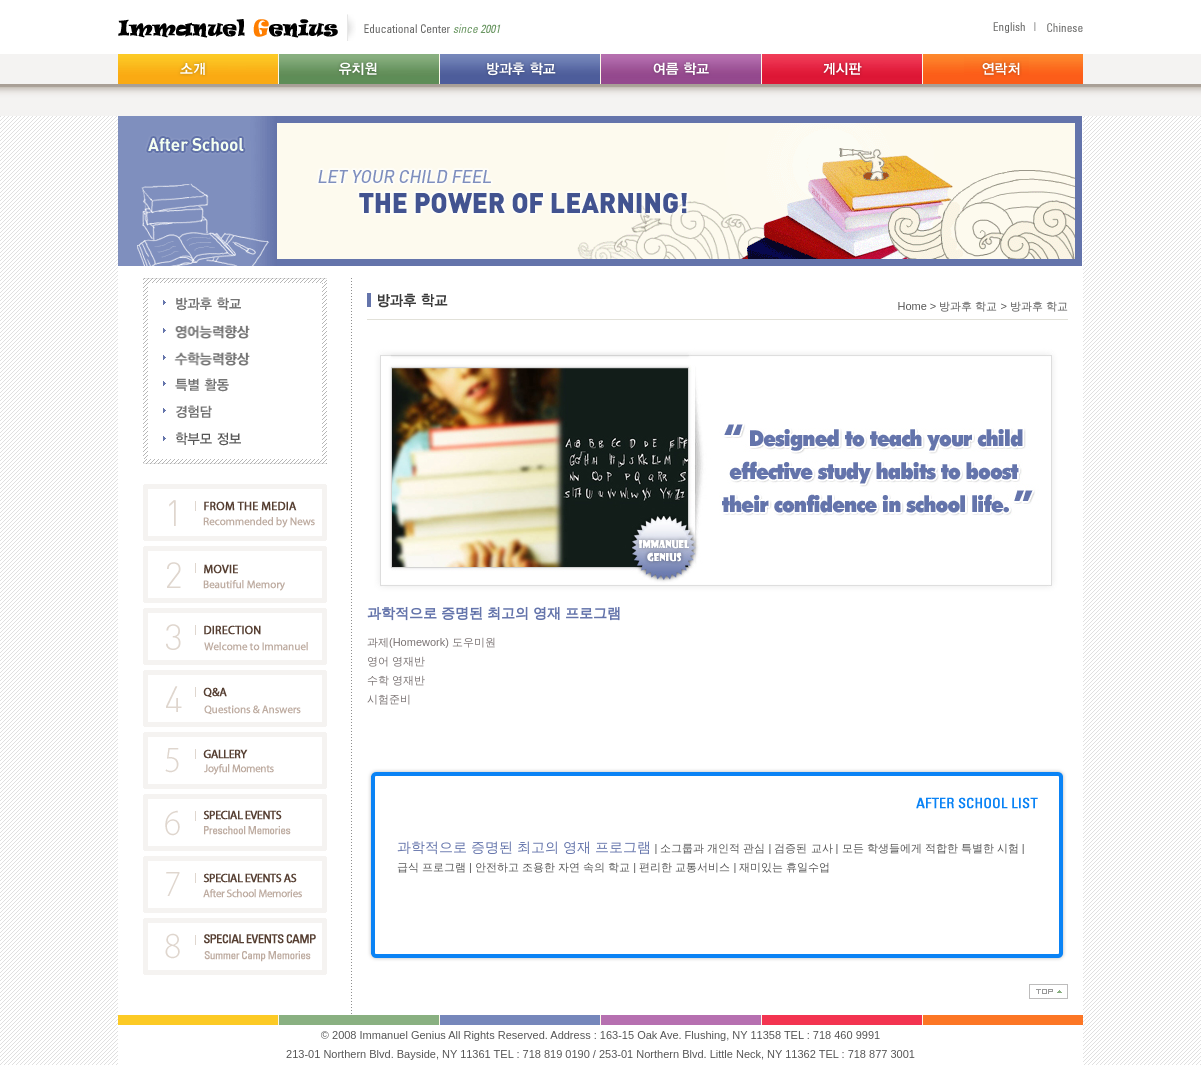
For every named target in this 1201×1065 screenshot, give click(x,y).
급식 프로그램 (431, 867)
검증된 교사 (803, 848)
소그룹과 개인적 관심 (712, 848)
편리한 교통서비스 (686, 867)
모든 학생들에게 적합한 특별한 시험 (930, 848)
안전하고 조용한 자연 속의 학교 (552, 867)
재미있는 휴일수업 (784, 867)
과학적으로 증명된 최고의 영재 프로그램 (525, 847)
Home (911, 306)
